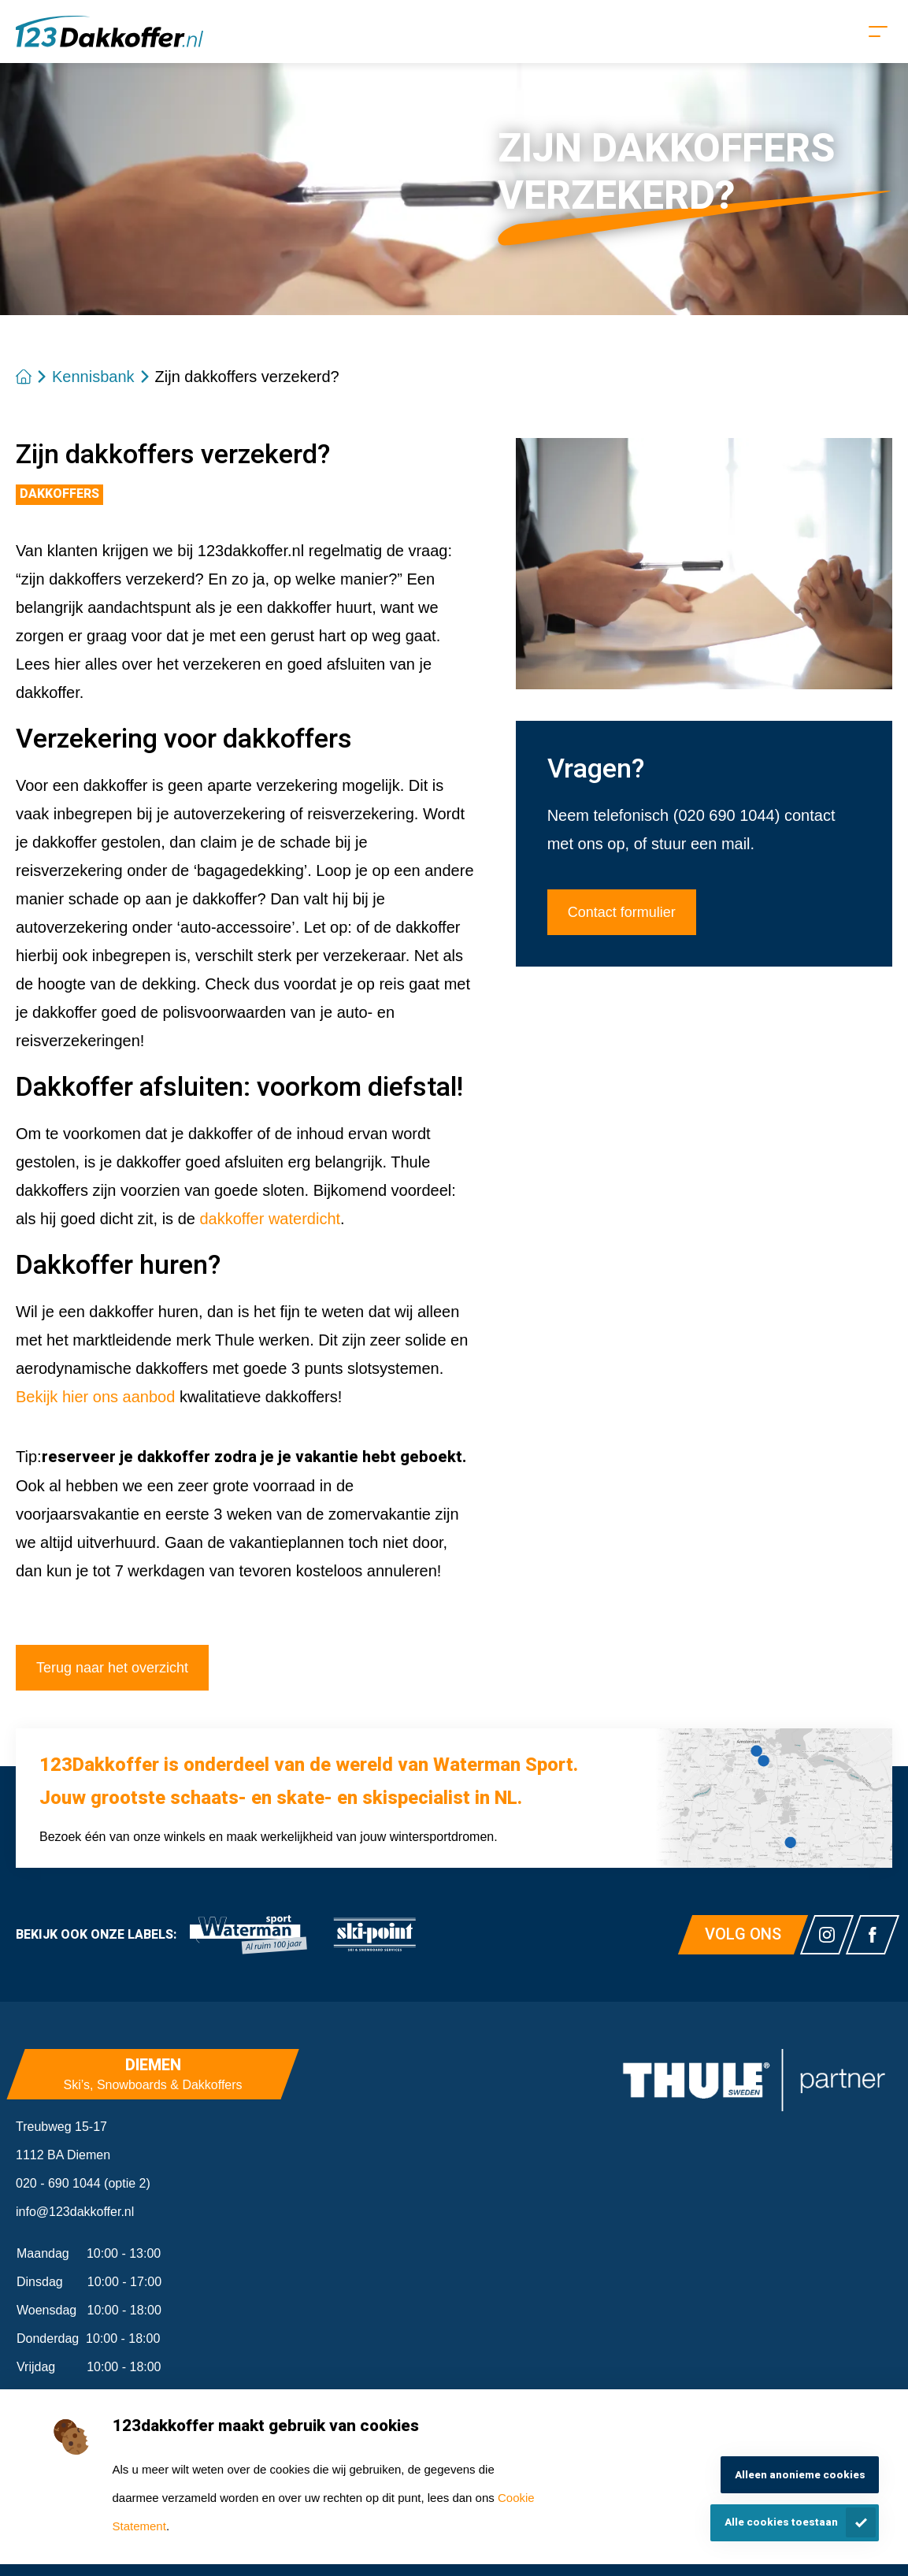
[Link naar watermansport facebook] (872, 1934)
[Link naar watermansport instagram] (827, 1934)
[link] (248, 1934)
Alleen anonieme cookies (800, 2475)
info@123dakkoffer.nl (75, 2211)
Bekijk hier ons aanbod (95, 1396)
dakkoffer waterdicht (269, 1218)
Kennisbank (93, 376)
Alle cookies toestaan (781, 2522)
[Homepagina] (109, 31)
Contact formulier (622, 912)
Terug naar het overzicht (112, 1668)
